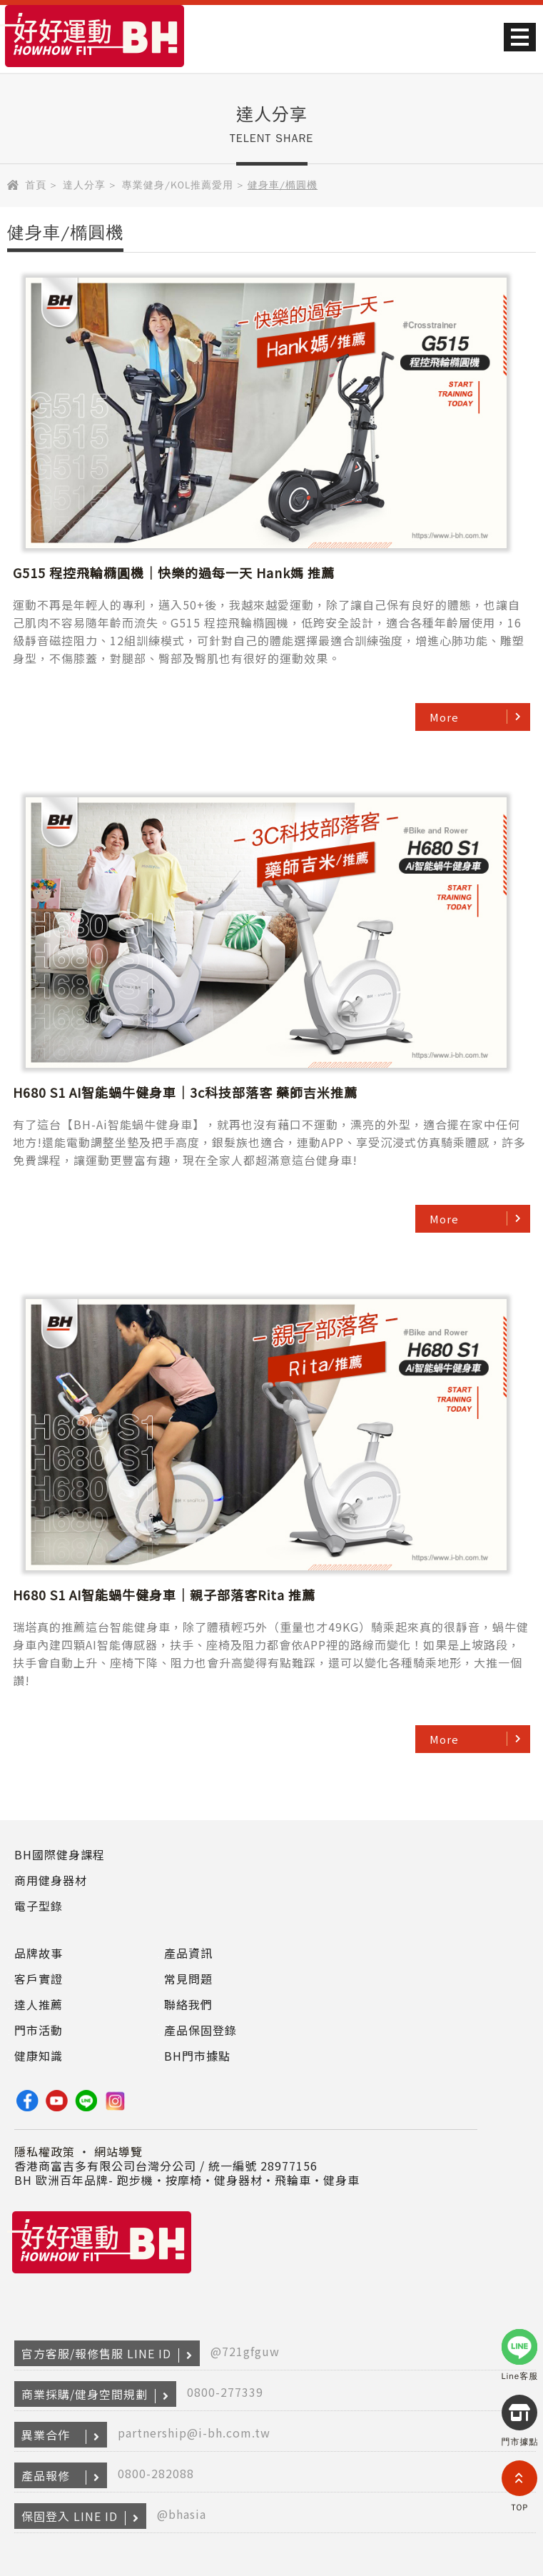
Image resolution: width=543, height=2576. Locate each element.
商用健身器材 (50, 1880)
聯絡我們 (188, 2004)
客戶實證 (38, 1978)
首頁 (35, 185)
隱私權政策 (44, 2151)
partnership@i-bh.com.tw (194, 2432)
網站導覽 (118, 2151)
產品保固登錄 (200, 2030)
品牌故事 (38, 1952)
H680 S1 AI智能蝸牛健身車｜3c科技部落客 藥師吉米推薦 (185, 1092)
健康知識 (38, 2055)
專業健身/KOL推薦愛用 (177, 185)
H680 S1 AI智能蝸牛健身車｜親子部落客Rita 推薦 (164, 1594)
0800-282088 (156, 2473)
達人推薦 (38, 2004)
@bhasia (181, 2513)
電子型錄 (38, 1905)
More (444, 716)
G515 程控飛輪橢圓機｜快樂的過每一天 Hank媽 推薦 (174, 572)
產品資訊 (188, 1952)
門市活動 (38, 2030)
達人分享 (84, 185)
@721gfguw (245, 2351)
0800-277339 (225, 2391)
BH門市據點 (197, 2055)
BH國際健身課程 (59, 1854)
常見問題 (188, 1978)
